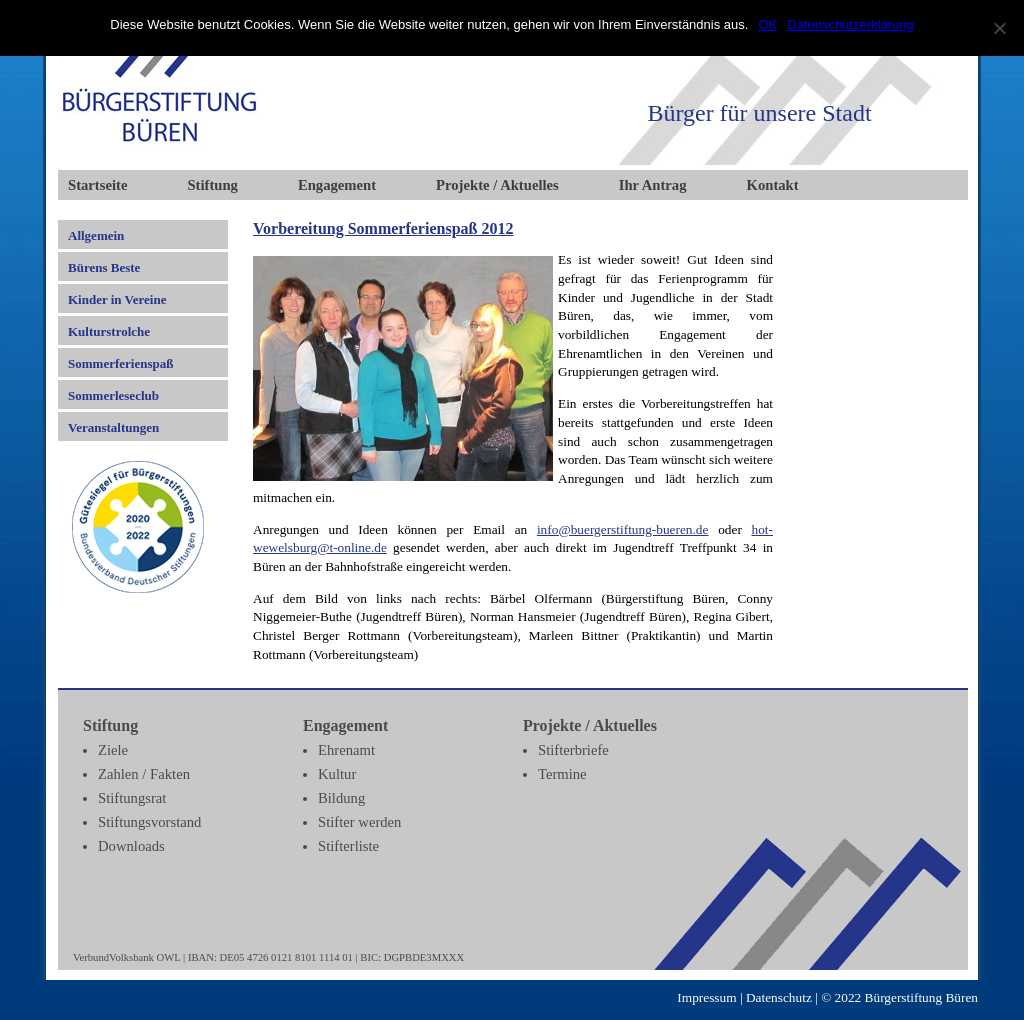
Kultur (337, 774)
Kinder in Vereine (117, 299)
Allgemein (96, 235)
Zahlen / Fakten (144, 774)
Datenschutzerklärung (850, 24)
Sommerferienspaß (120, 363)
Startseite (97, 185)
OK (767, 24)
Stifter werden (359, 822)
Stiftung (212, 185)
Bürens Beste (104, 267)
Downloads (131, 846)
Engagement (337, 185)
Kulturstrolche (109, 331)
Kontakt (773, 185)
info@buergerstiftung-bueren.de (623, 529)
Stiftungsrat (132, 798)
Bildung (341, 798)
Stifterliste (348, 846)
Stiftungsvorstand (149, 822)
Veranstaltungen (113, 427)
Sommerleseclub (113, 395)
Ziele (113, 750)
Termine (562, 774)
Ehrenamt (346, 750)
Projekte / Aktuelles (497, 185)
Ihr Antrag (653, 185)
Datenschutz (779, 997)
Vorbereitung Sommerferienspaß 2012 (383, 228)
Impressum (706, 997)
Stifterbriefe (573, 750)
